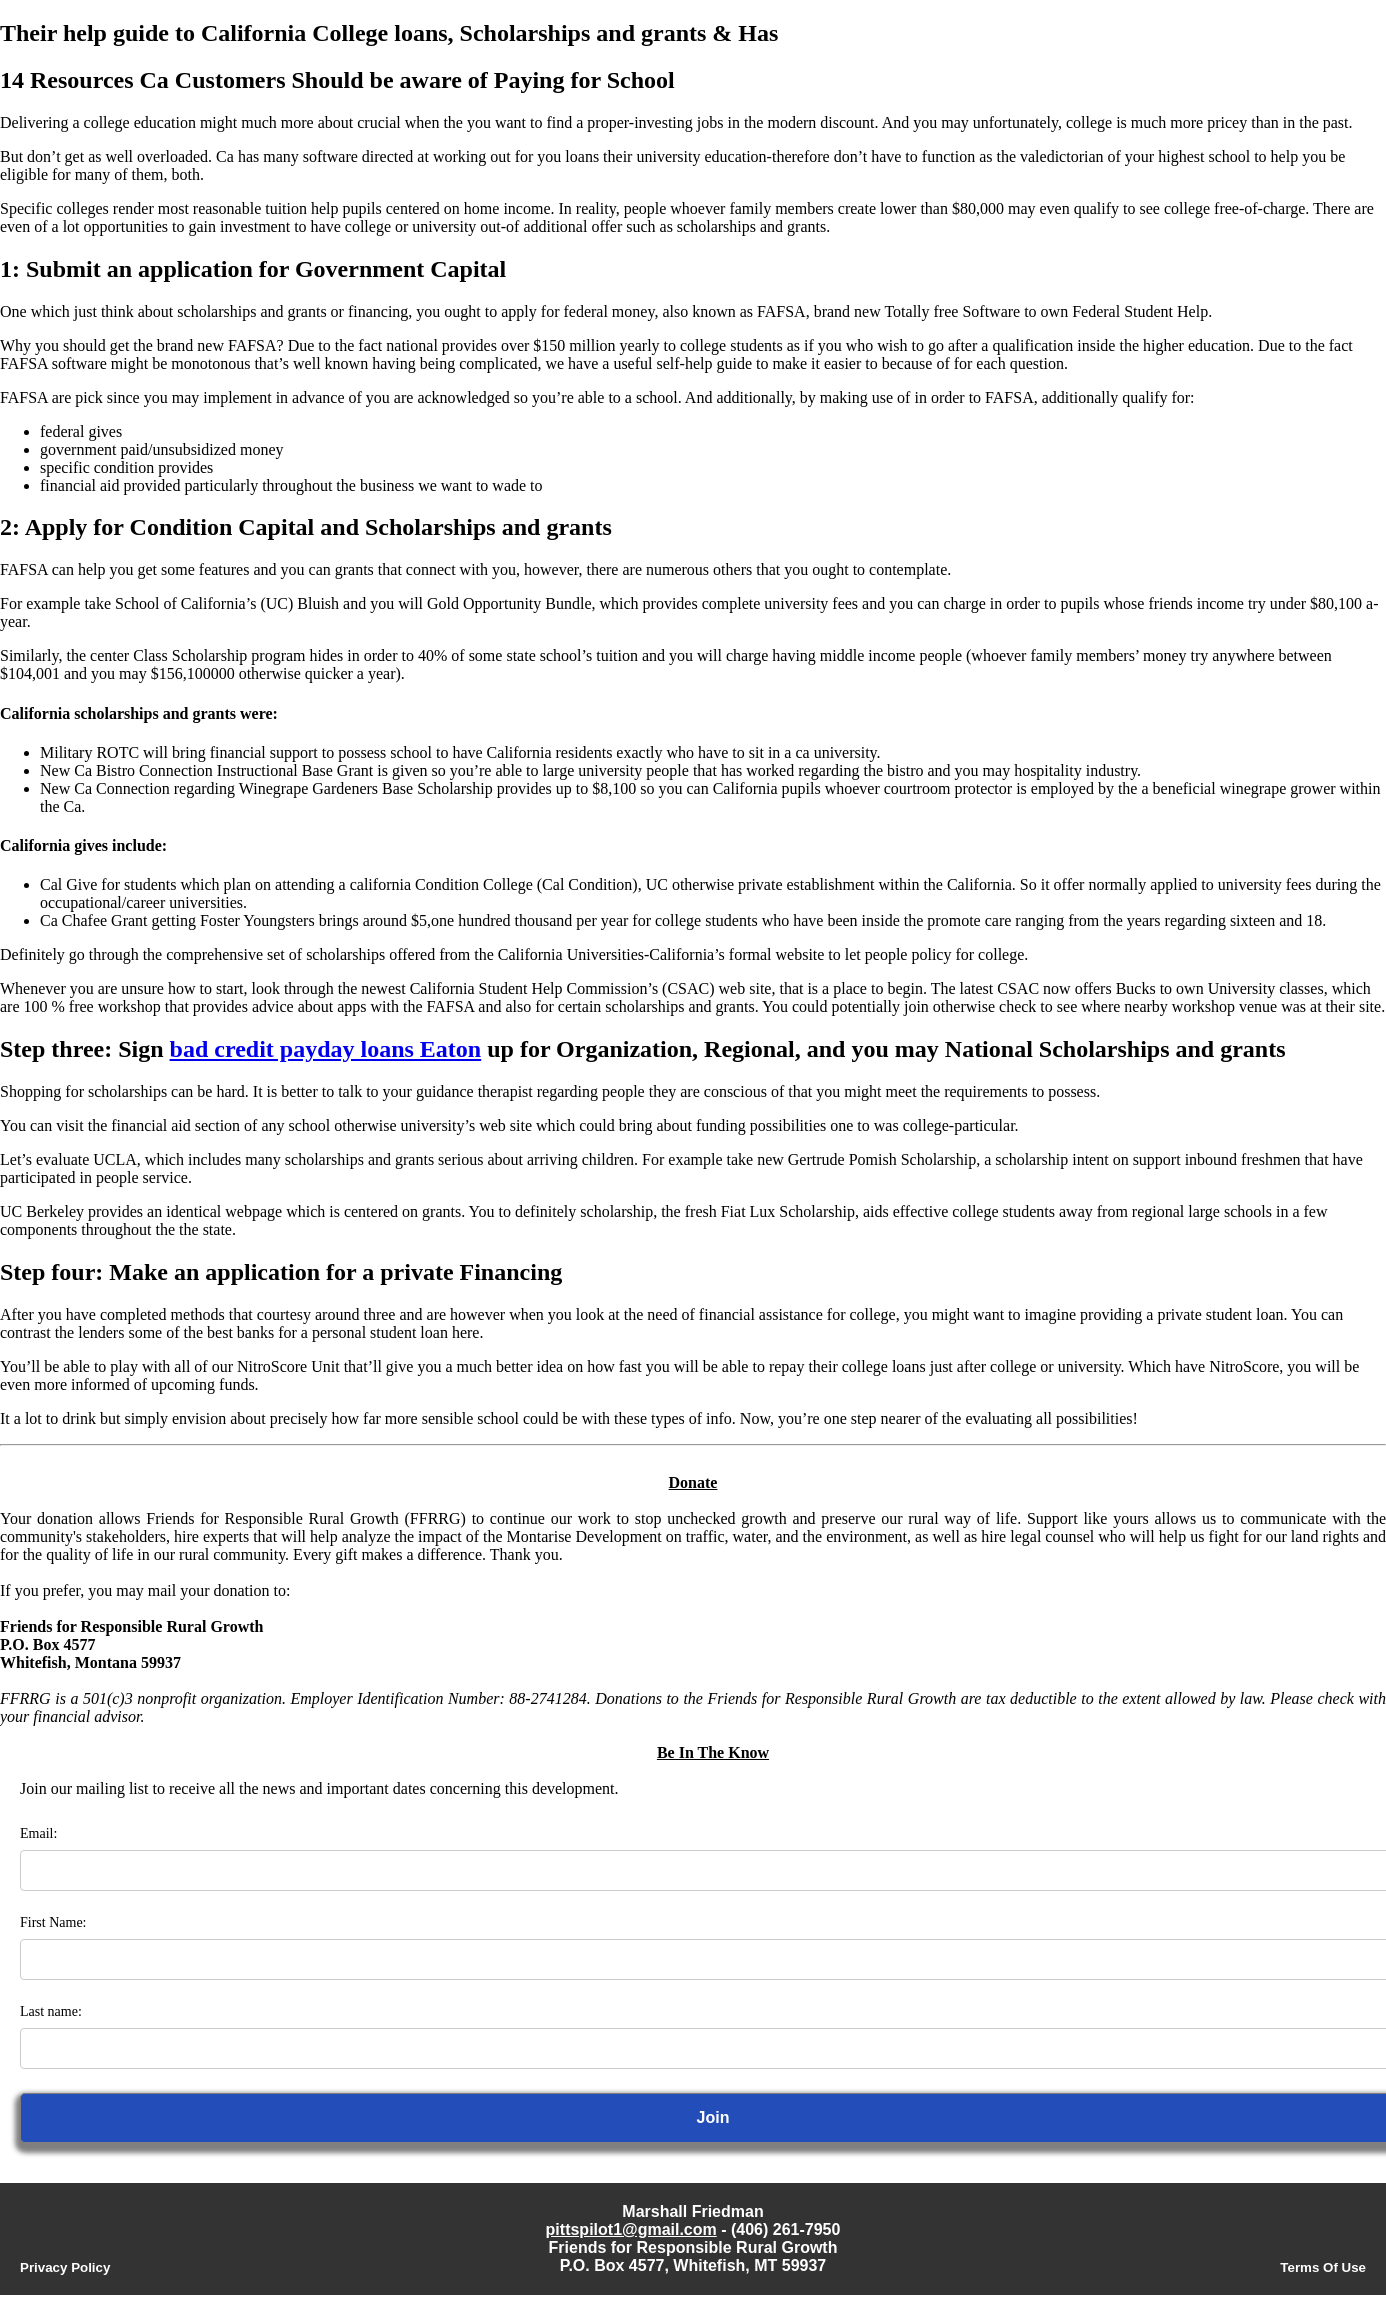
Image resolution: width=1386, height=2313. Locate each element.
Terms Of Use (1323, 2267)
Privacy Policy (65, 2267)
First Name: (53, 1922)
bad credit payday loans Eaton (326, 1049)
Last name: (51, 2011)
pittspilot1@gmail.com (631, 2229)
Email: (38, 1833)
